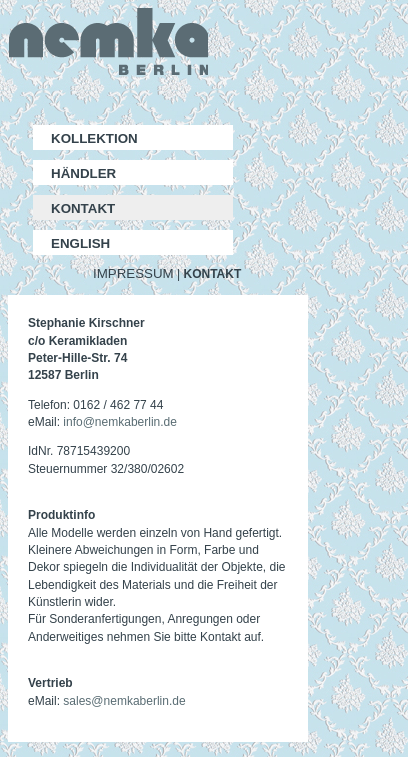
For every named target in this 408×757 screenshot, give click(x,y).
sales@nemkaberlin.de (124, 701)
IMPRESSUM (133, 273)
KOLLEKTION (94, 138)
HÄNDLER (83, 173)
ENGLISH (80, 243)
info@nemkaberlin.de (120, 422)
